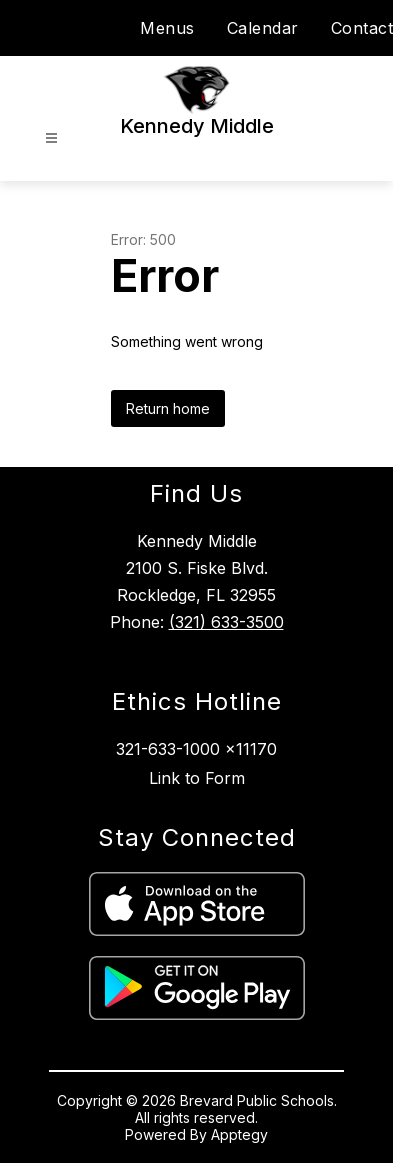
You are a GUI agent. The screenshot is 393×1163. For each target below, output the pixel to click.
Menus (167, 28)
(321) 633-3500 (226, 622)
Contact (362, 28)
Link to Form (197, 778)
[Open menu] (51, 138)
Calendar (263, 28)
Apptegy (239, 1134)
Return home (168, 408)
